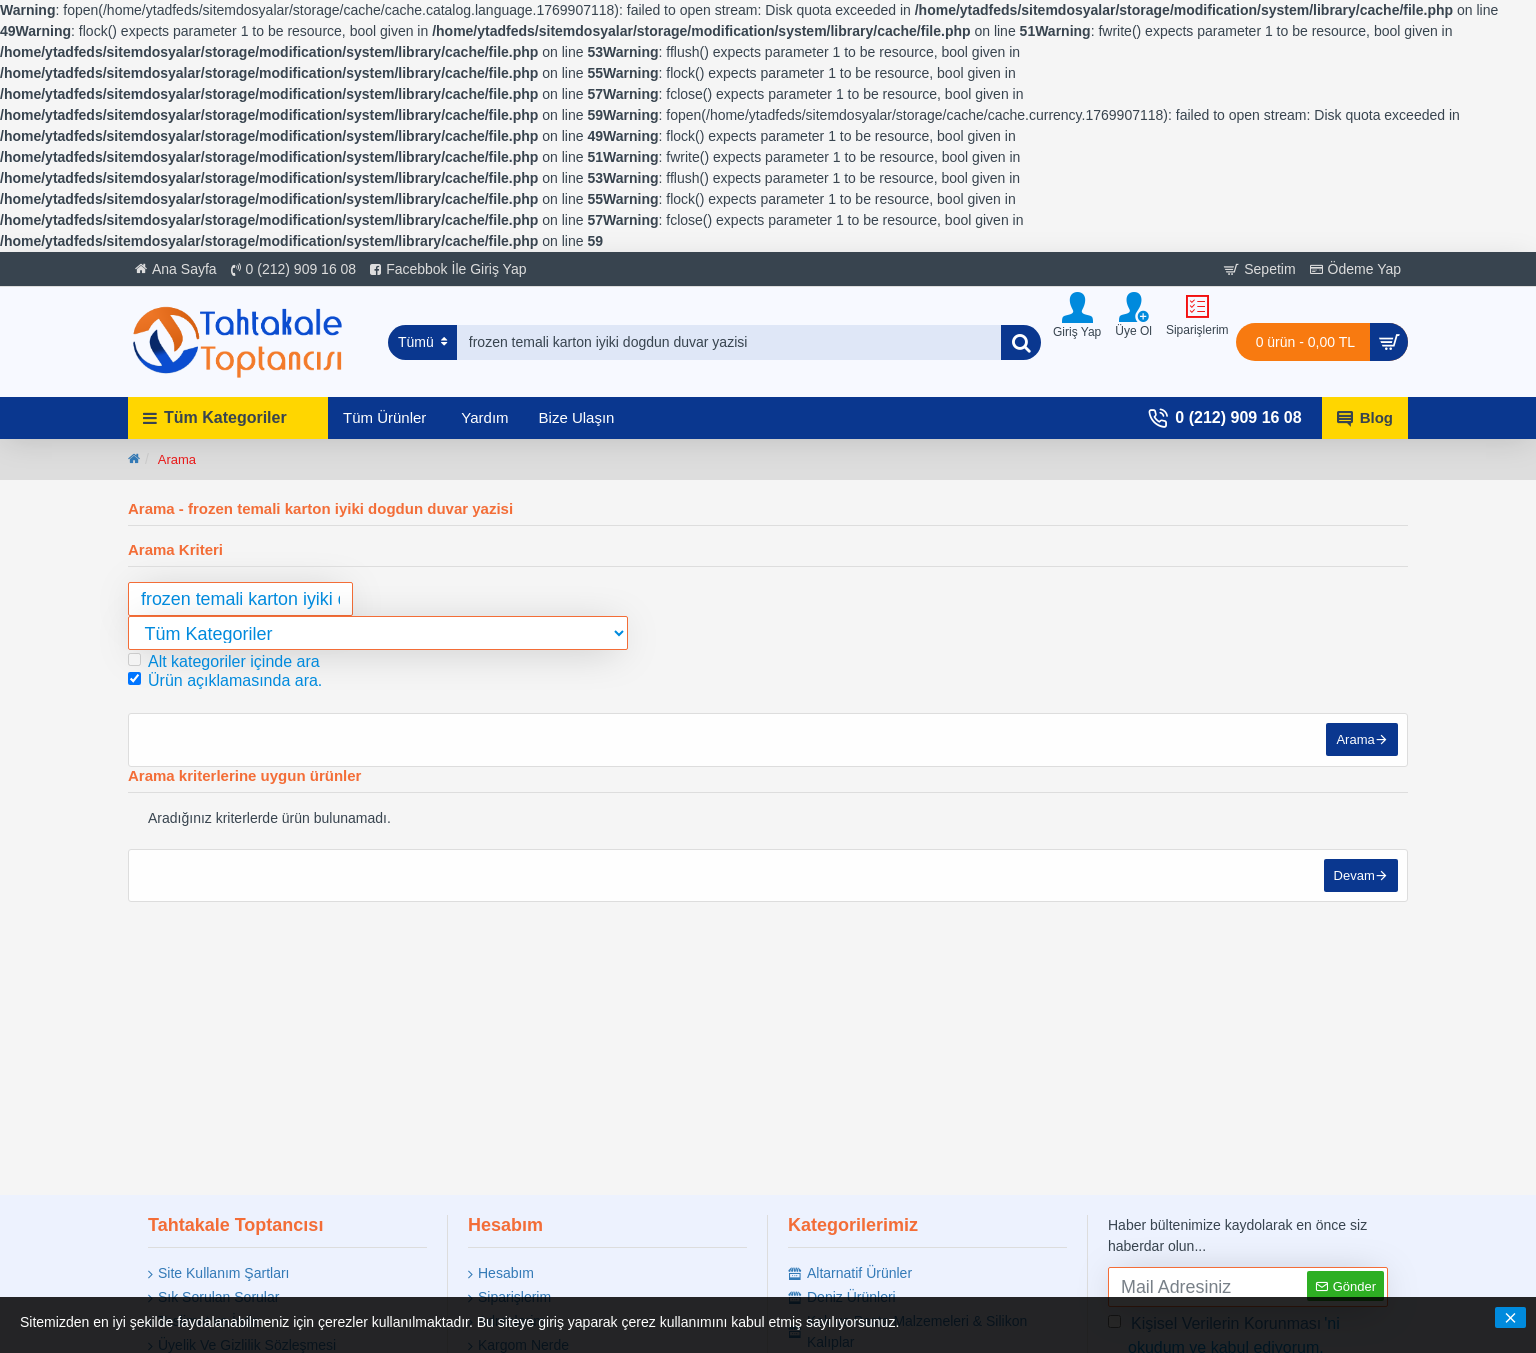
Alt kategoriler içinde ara (224, 661)
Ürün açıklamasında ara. (225, 680)
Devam (1353, 877)
